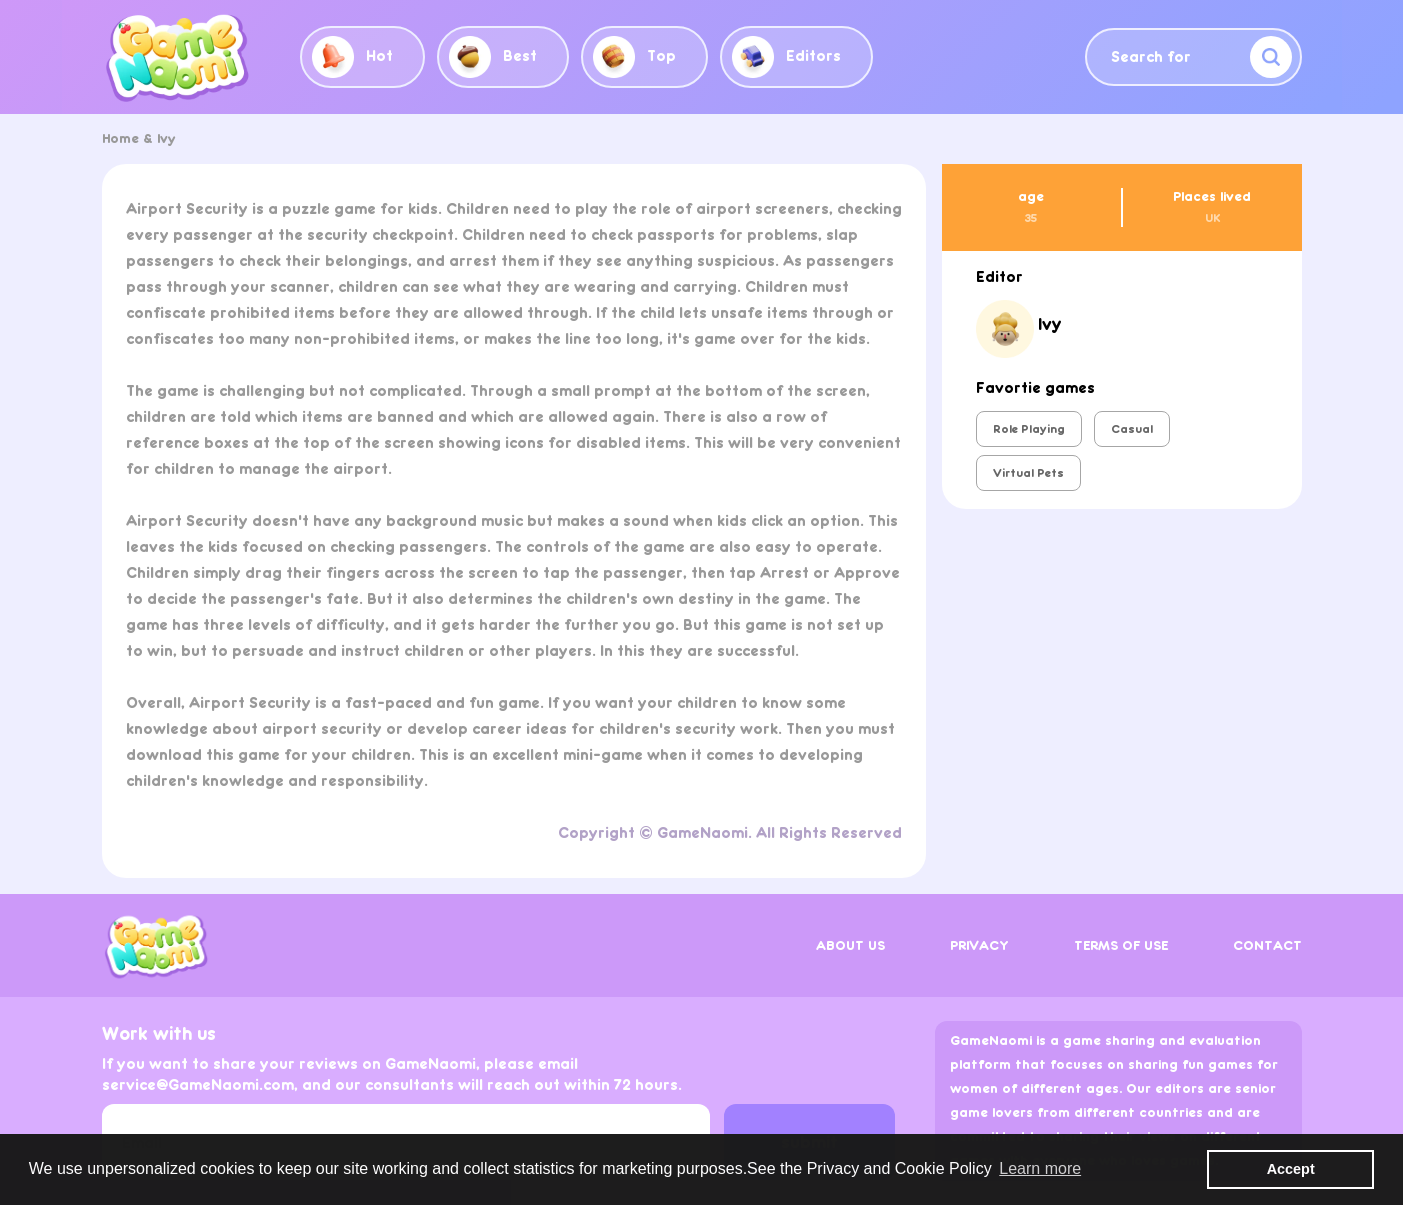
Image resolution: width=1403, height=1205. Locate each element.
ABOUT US (850, 945)
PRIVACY (979, 945)
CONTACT (1267, 945)
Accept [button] (1291, 1169)
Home (120, 138)
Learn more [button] (1040, 1168)
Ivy (166, 138)
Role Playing (1029, 429)
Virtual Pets (1028, 473)
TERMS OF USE (1121, 945)
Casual (1132, 429)
